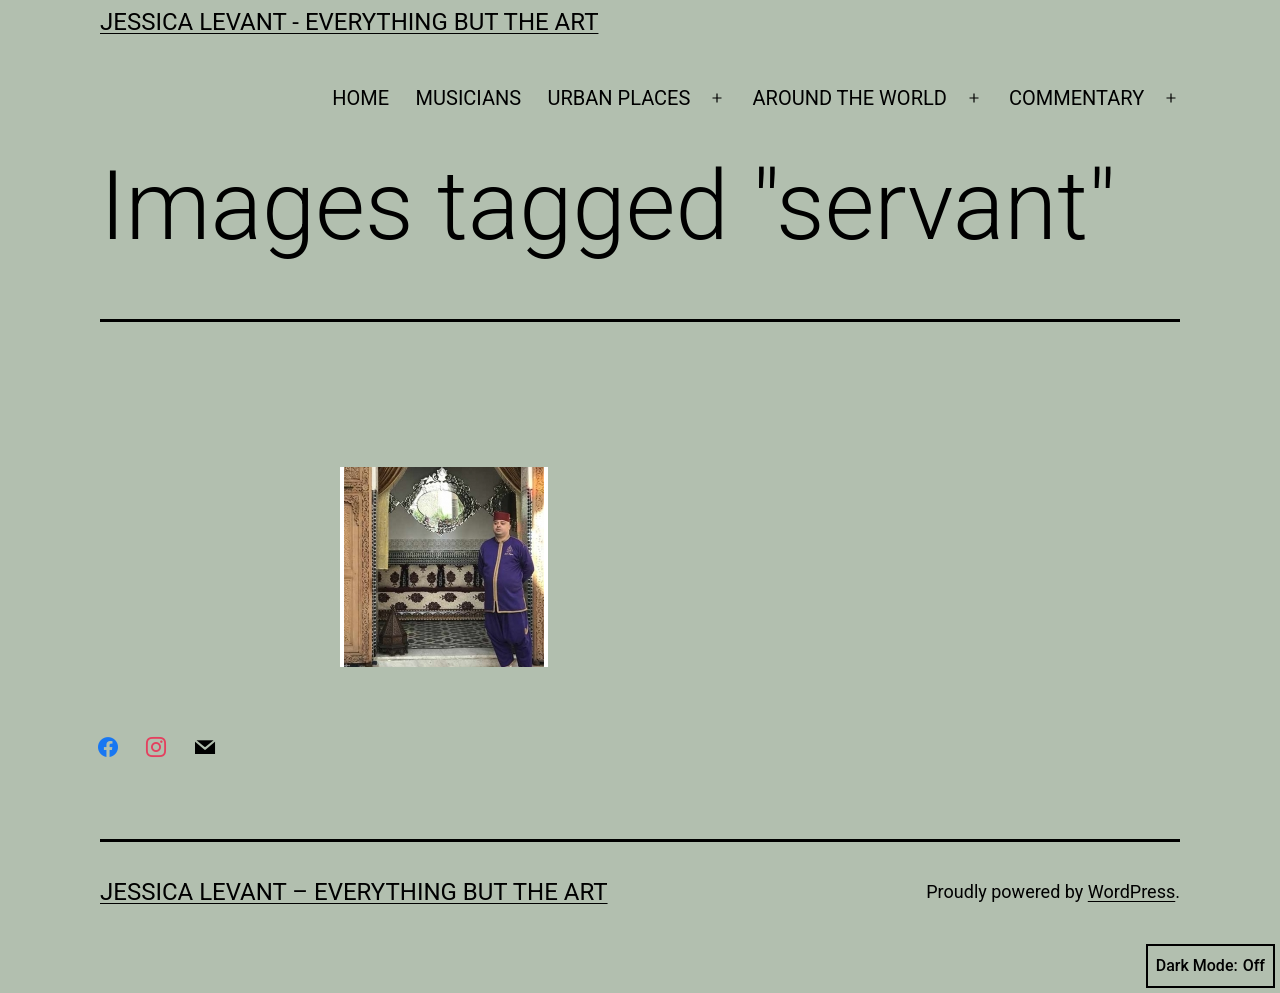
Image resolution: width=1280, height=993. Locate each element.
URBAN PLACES (619, 98)
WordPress (1131, 891)
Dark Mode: (1210, 966)
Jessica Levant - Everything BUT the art (349, 22)
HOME (360, 98)
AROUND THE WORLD (850, 98)
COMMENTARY (1076, 98)
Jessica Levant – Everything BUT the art (354, 892)
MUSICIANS (469, 98)
